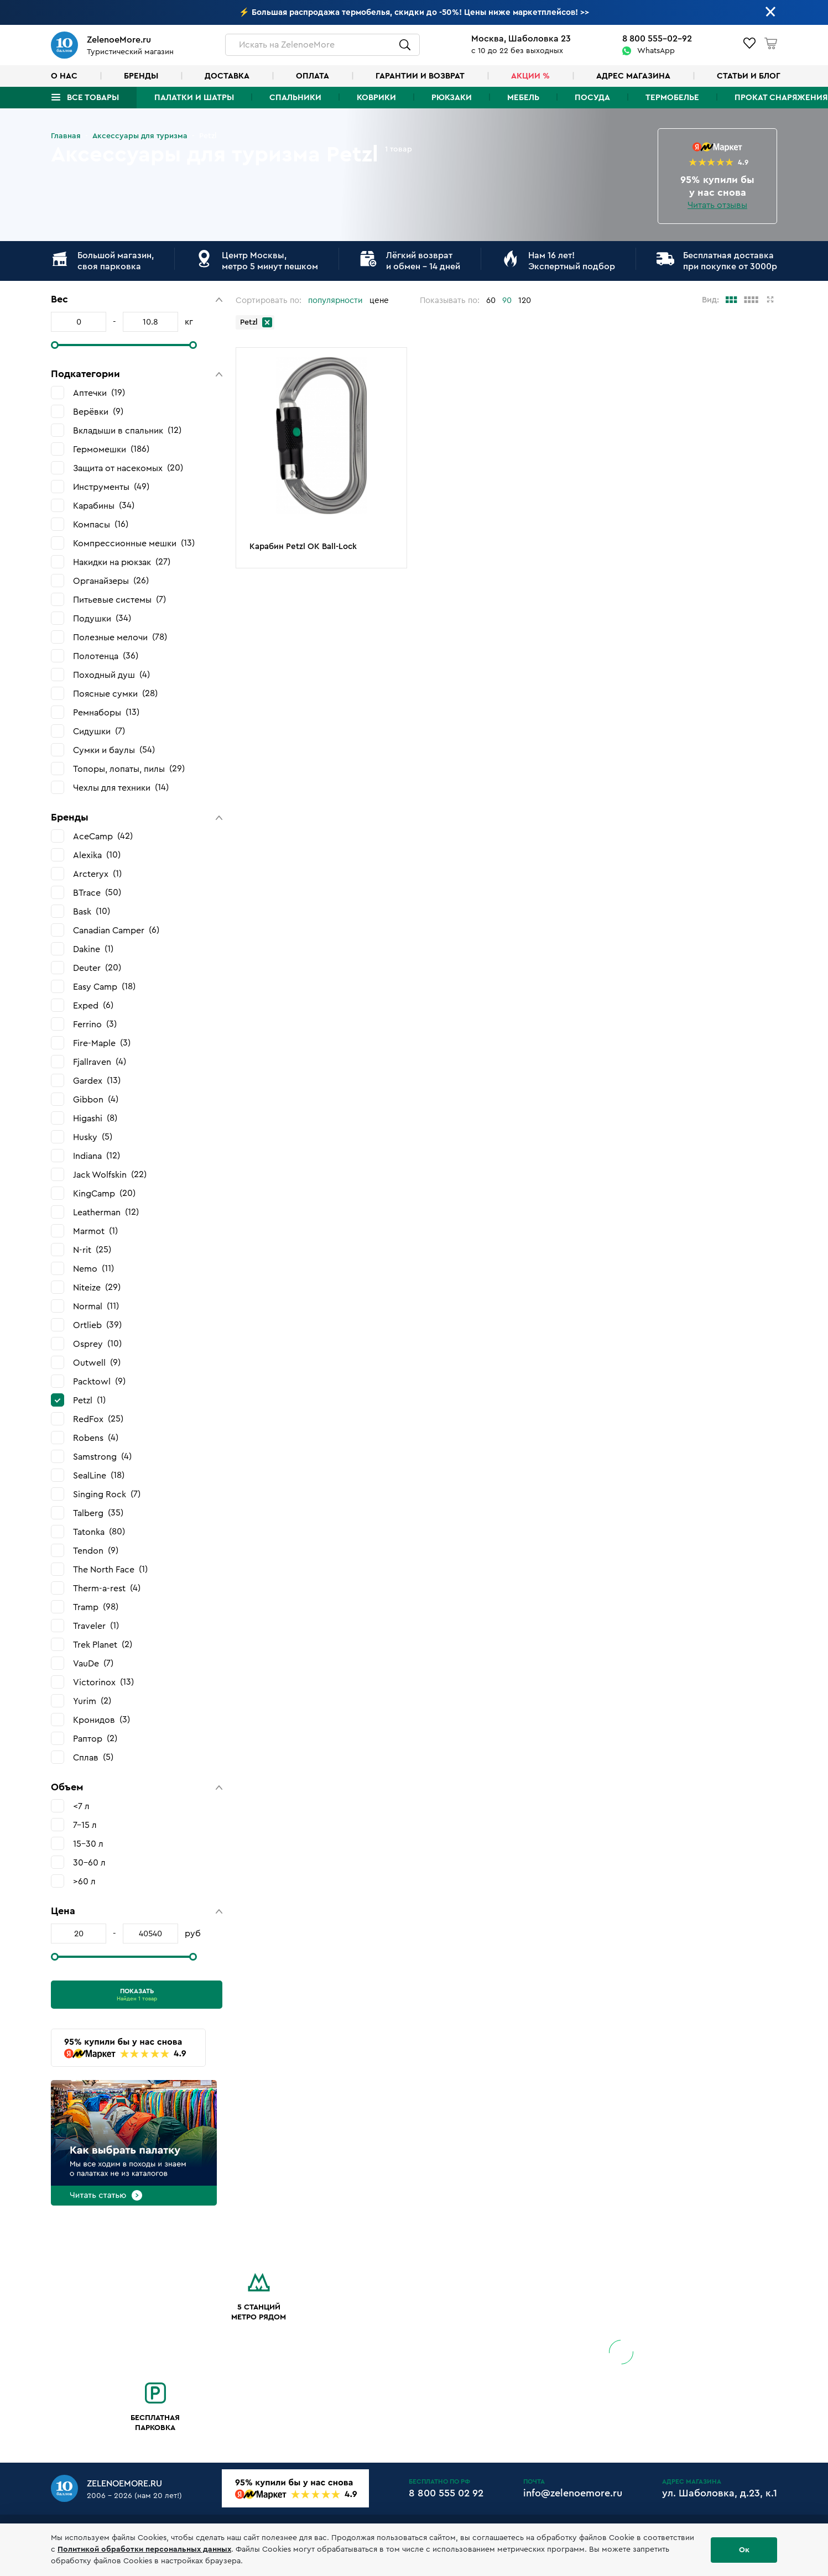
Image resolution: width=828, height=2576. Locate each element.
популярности (335, 300)
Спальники (295, 97)
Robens (95, 1438)
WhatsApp (656, 51)
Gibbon (95, 1099)
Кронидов (101, 1720)
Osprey (97, 1344)
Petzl (89, 1400)
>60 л (84, 1881)
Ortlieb (97, 1325)
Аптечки (99, 393)
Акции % (530, 76)
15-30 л (88, 1844)
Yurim (92, 1701)
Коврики (376, 97)
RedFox (98, 1419)
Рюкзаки (451, 97)
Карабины (103, 505)
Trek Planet (102, 1644)
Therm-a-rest (106, 1588)
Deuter (97, 968)
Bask (91, 911)
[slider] (55, 345)
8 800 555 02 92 (446, 2493)
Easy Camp (104, 986)
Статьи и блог (748, 76)
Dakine (93, 949)
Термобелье (672, 97)
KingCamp (104, 1193)
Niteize (97, 1287)
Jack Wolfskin (110, 1174)
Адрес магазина (633, 76)
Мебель (523, 97)
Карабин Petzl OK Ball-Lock (303, 546)
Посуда (592, 97)
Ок (744, 2550)
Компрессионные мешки (134, 543)
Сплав (93, 1757)
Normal (96, 1306)
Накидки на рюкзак (121, 562)
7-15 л (85, 1825)
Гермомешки (111, 449)
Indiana (96, 1156)
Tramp (95, 1607)
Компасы (100, 524)
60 (491, 300)
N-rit (92, 1250)
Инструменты (111, 487)
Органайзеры (111, 581)
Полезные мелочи (120, 637)
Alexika (97, 855)
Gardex (97, 1080)
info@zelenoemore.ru (572, 2493)
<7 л (81, 1806)
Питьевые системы (119, 599)
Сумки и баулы (114, 750)
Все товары (93, 97)
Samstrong (102, 1456)
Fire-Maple (102, 1043)
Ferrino (95, 1024)
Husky (92, 1137)
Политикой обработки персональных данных (144, 2549)
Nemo (93, 1268)
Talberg (98, 1513)
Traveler (96, 1626)
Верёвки (98, 411)
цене (379, 300)
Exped (93, 1005)
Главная (66, 136)
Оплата (312, 76)
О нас (64, 76)
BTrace (97, 892)
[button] (136, 299)
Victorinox (103, 1682)
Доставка (227, 76)
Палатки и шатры (194, 97)
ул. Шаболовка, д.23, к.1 (719, 2493)
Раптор (95, 1738)
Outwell (97, 1362)
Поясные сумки (115, 693)
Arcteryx (97, 874)
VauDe (93, 1663)
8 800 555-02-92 (657, 38)
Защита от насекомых (128, 468)
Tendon (95, 1550)
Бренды (141, 76)
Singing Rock (106, 1494)
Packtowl (99, 1381)
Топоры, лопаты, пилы (129, 769)
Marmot (95, 1231)
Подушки (102, 618)
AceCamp (103, 836)
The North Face (110, 1569)
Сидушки (99, 731)
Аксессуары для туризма (140, 136)
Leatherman (106, 1212)
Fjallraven (99, 1062)
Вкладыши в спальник (127, 430)
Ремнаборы (106, 712)
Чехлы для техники (121, 787)
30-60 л (89, 1862)
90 (507, 300)
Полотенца (105, 656)
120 (524, 300)
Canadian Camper (116, 930)
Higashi (95, 1118)
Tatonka (99, 1532)
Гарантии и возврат (420, 76)
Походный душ (111, 675)
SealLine (98, 1475)
